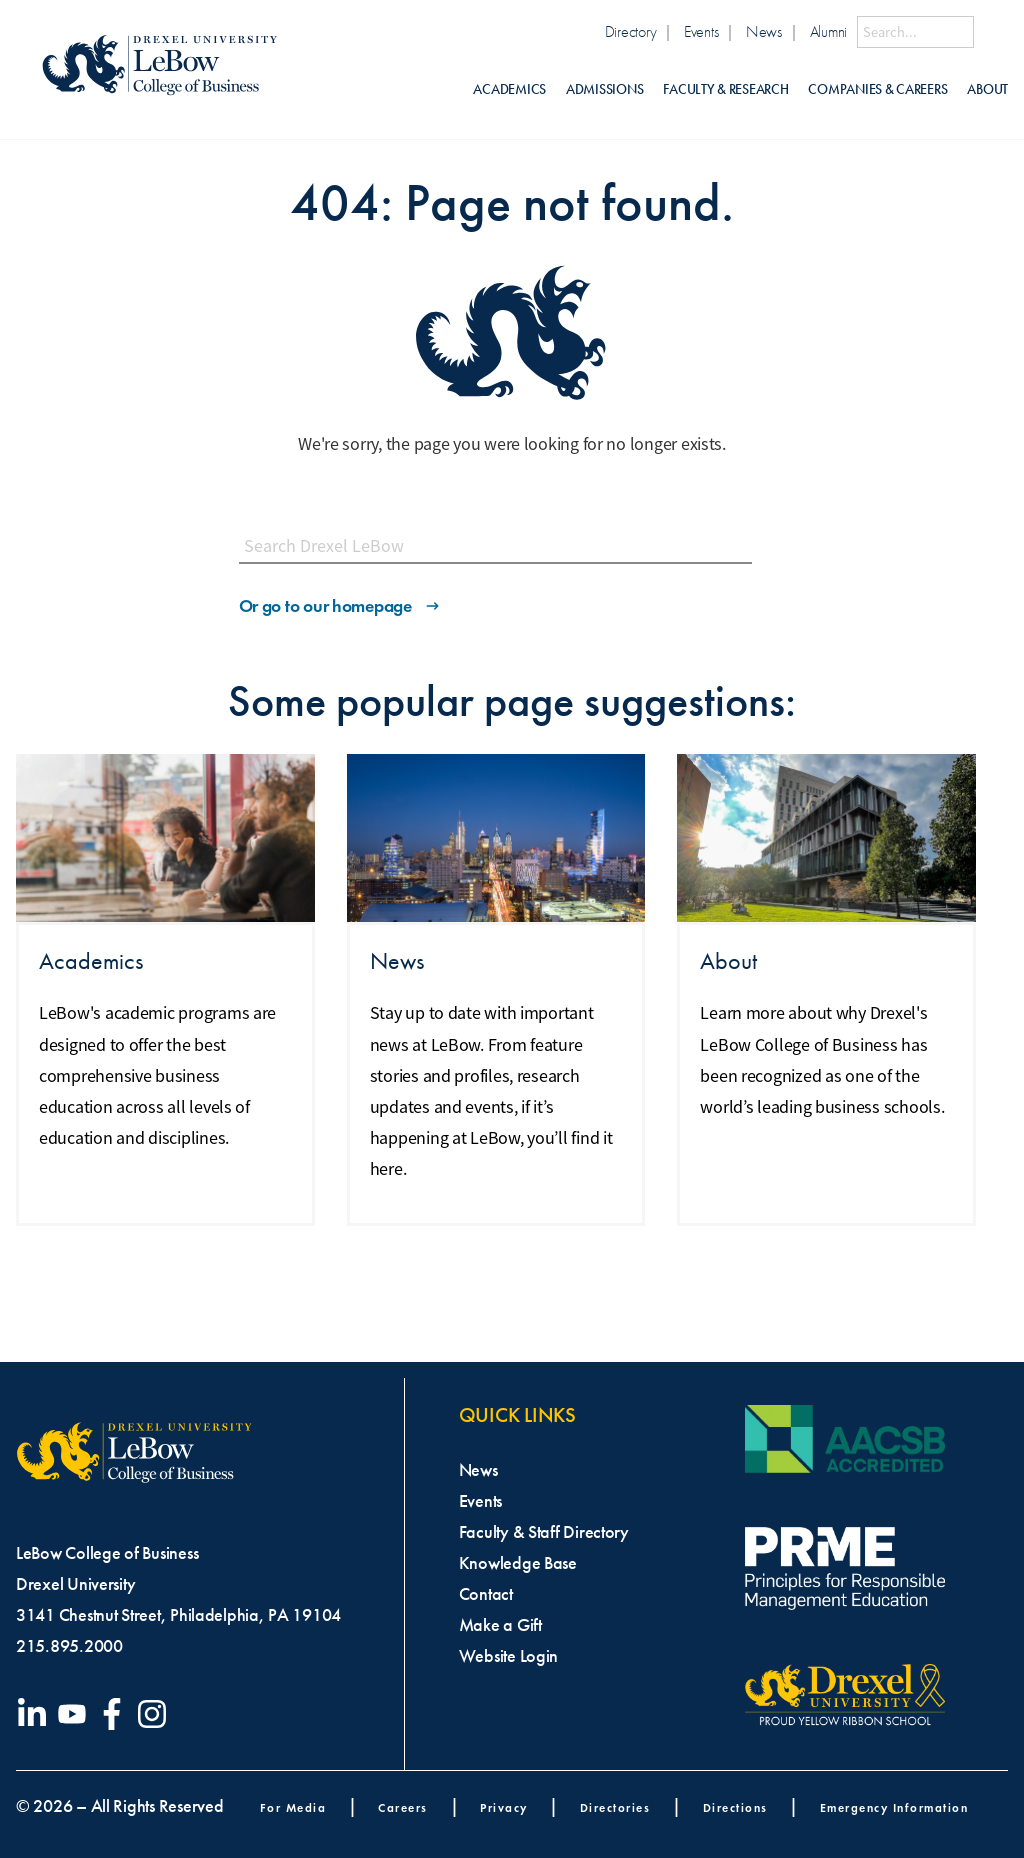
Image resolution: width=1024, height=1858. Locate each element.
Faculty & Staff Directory (544, 1532)
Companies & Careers (877, 89)
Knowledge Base (518, 1563)
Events (701, 31)
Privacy (504, 1807)
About (987, 89)
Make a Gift (500, 1625)
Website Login (509, 1656)
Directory (631, 31)
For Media (293, 1807)
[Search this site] (915, 32)
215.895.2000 (69, 1646)
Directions (735, 1807)
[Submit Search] (991, 32)
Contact (486, 1594)
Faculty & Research (725, 89)
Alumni (828, 31)
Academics (509, 89)
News (764, 31)
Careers (403, 1807)
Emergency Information (894, 1807)
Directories (615, 1807)
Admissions (604, 89)
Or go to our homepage (341, 606)
